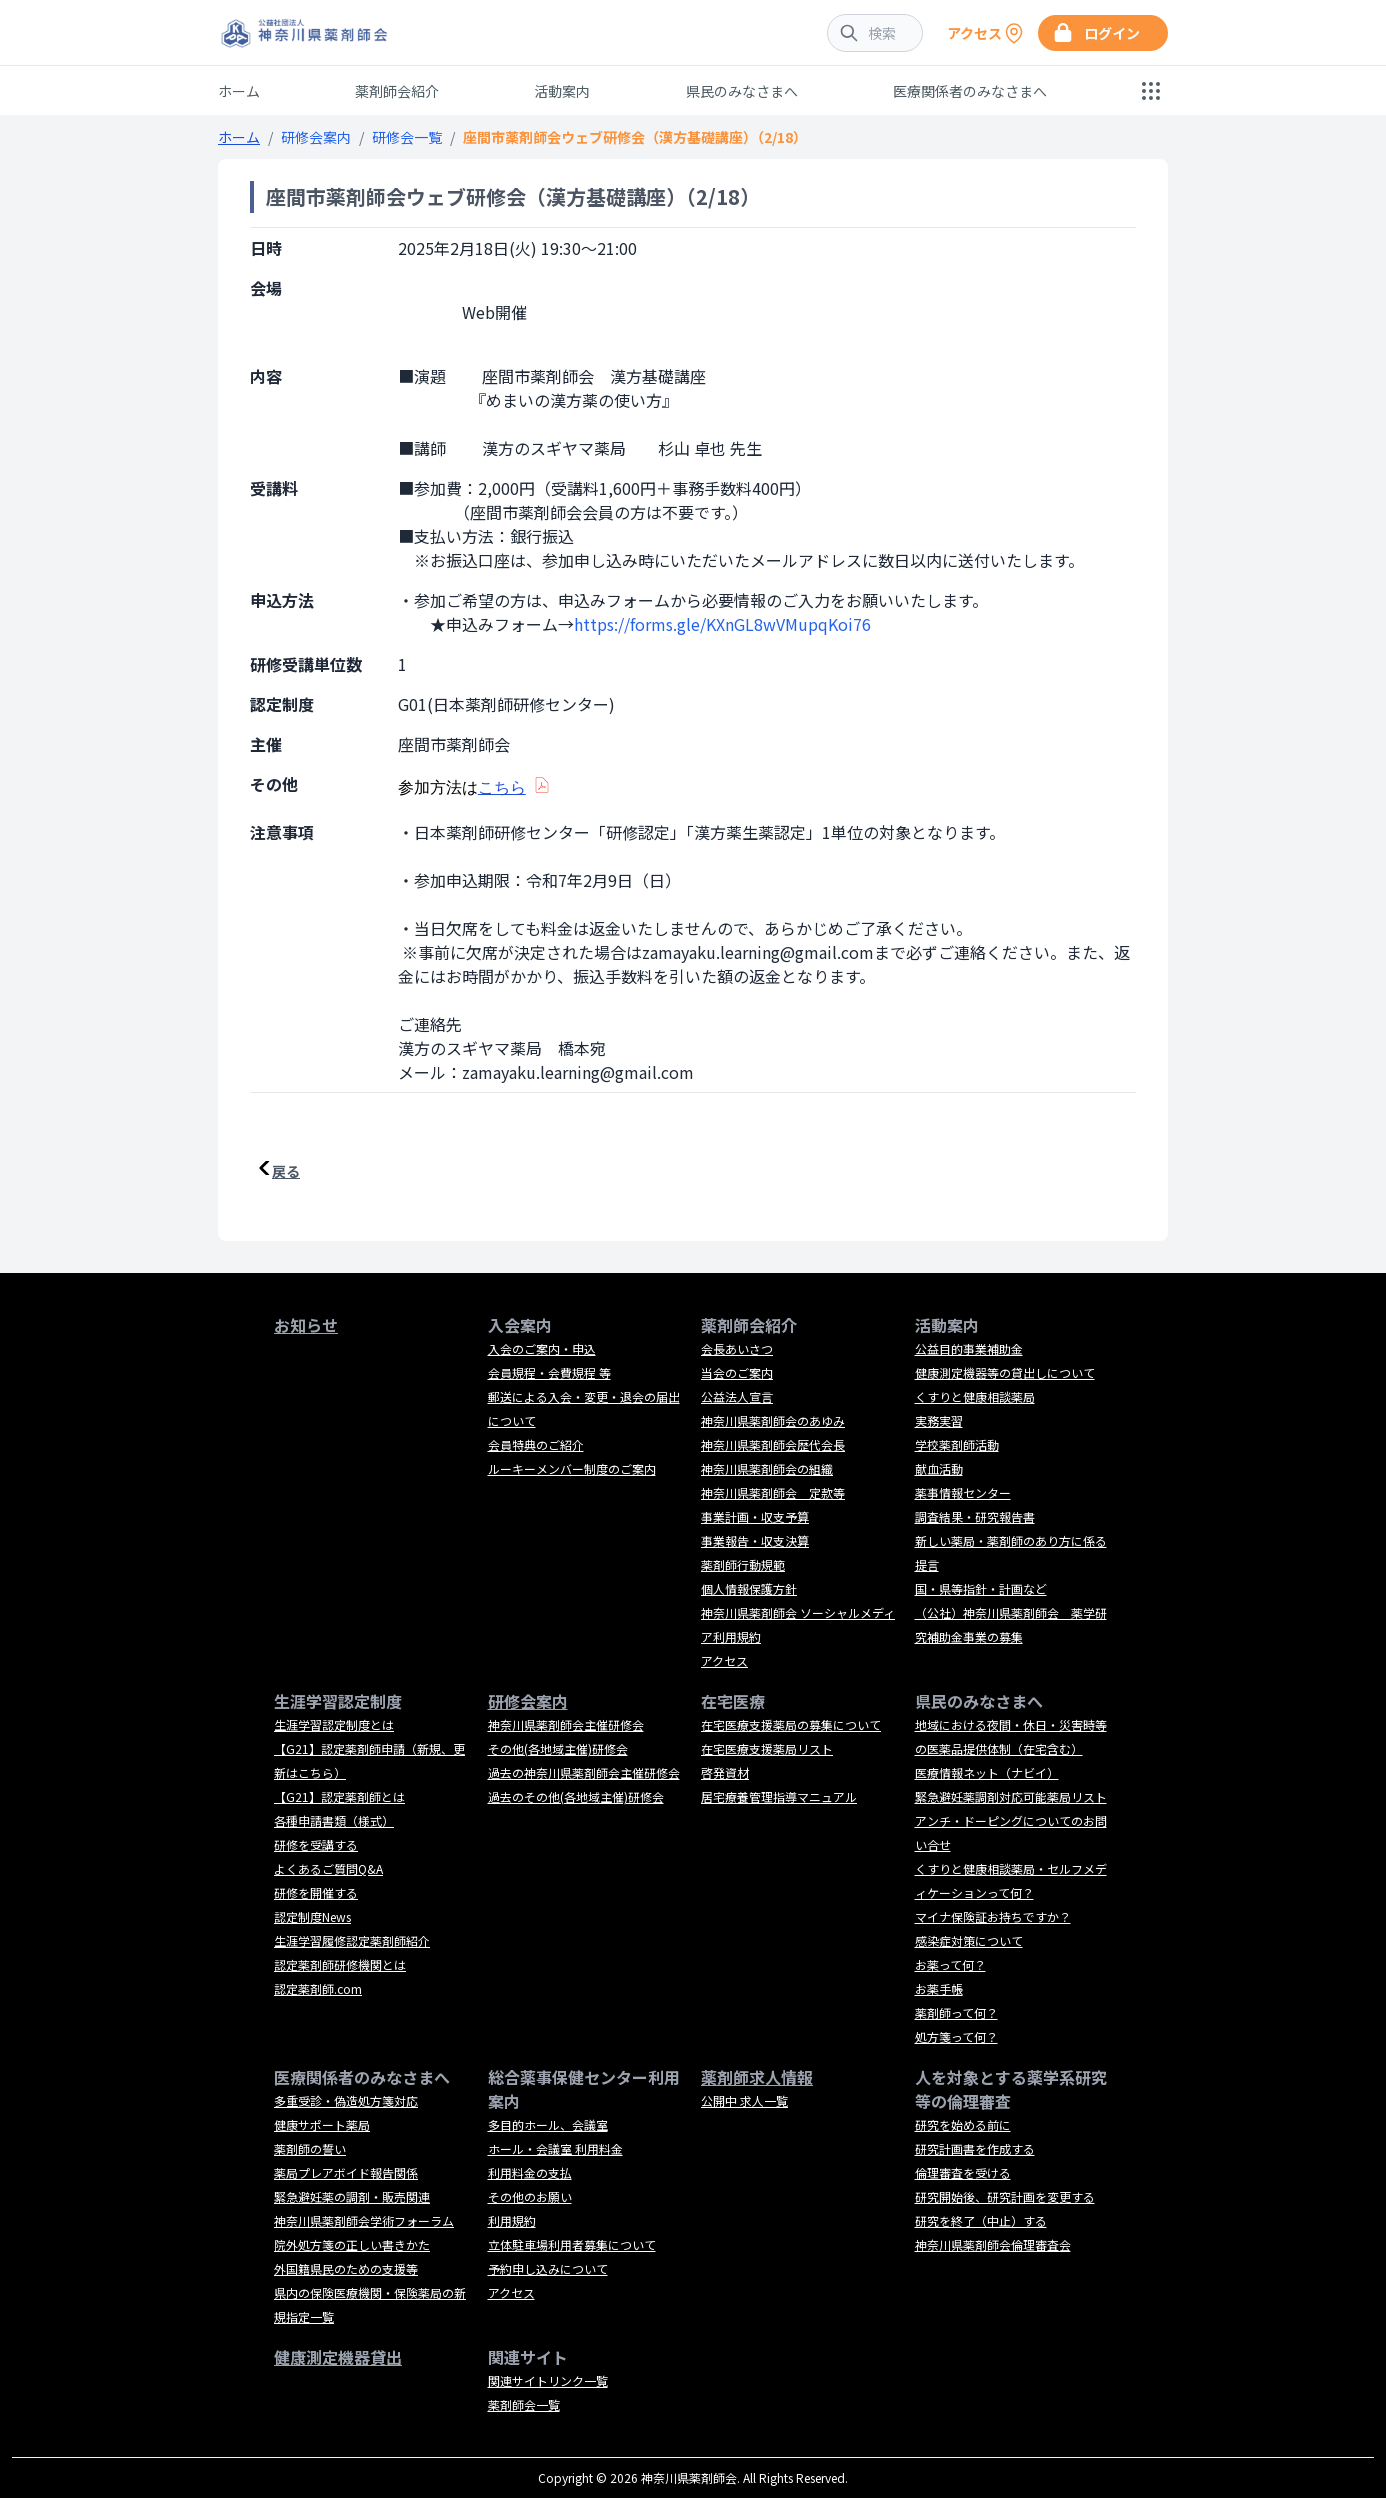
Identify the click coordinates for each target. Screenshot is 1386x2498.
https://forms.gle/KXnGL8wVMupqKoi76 (722, 624)
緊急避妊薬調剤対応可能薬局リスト (1011, 1796)
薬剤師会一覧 (524, 2404)
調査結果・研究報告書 (975, 1516)
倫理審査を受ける (963, 2172)
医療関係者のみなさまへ (970, 91)
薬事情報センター (963, 1492)
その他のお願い (530, 2196)
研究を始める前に (963, 2124)
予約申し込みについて (548, 2268)
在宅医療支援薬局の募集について (791, 1724)
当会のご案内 (737, 1372)
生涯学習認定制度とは (334, 1724)
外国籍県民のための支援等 (346, 2268)
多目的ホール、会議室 (548, 2124)
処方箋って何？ (956, 2036)
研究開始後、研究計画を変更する (1005, 2196)
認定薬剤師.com (318, 1988)
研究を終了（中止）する (981, 2220)
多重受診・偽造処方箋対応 (346, 2100)
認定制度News (312, 1916)
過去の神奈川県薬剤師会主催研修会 (584, 1772)
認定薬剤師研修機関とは (340, 1964)
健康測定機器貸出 (338, 2357)
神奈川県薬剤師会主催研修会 (566, 1724)
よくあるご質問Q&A (328, 1868)
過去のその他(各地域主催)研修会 (576, 1796)
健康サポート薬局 (322, 2124)
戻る (286, 1171)
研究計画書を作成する (975, 2148)
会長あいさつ (737, 1348)
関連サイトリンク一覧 (548, 2380)
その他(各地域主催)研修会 (558, 1748)
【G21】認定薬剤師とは (339, 1796)
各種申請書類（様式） (334, 1820)
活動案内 (562, 91)
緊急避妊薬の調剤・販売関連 (352, 2196)
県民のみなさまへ (742, 91)
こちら (502, 787)
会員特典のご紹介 (536, 1444)
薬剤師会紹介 (397, 91)
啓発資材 (725, 1772)
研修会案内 (316, 137)
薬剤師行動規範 (743, 1564)
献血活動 (939, 1468)
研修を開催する (316, 1892)
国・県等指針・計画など (981, 1588)
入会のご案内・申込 (542, 1348)
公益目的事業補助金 (969, 1348)
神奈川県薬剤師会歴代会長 (773, 1444)
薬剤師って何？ (956, 2012)
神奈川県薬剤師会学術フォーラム (364, 2220)
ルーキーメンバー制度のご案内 (572, 1468)
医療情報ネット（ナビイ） (987, 1772)
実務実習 (939, 1420)
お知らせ (306, 1325)
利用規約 (512, 2220)
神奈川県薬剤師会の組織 (767, 1468)
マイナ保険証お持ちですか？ (993, 1916)
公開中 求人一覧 (744, 2100)
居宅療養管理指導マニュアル (779, 1796)
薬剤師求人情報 (757, 2077)
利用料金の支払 (530, 2172)
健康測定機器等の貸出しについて (1005, 1372)
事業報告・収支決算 (755, 1540)
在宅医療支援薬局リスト (767, 1748)
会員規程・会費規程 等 (549, 1372)
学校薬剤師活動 (957, 1444)
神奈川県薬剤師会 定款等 (773, 1492)
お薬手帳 (939, 1988)
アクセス (724, 1660)
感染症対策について (969, 1940)
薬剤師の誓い (310, 2148)
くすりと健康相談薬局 (975, 1396)
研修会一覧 (407, 137)
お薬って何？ (950, 1964)
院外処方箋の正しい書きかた (352, 2244)
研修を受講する (316, 1844)
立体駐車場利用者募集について (572, 2244)
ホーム (239, 91)
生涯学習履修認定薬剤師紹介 (352, 1940)
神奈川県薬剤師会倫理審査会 (993, 2244)
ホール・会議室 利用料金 (555, 2148)
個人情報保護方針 (749, 1588)
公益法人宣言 (737, 1396)
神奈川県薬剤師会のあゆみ (773, 1420)
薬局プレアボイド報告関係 (346, 2172)
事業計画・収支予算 (755, 1516)
